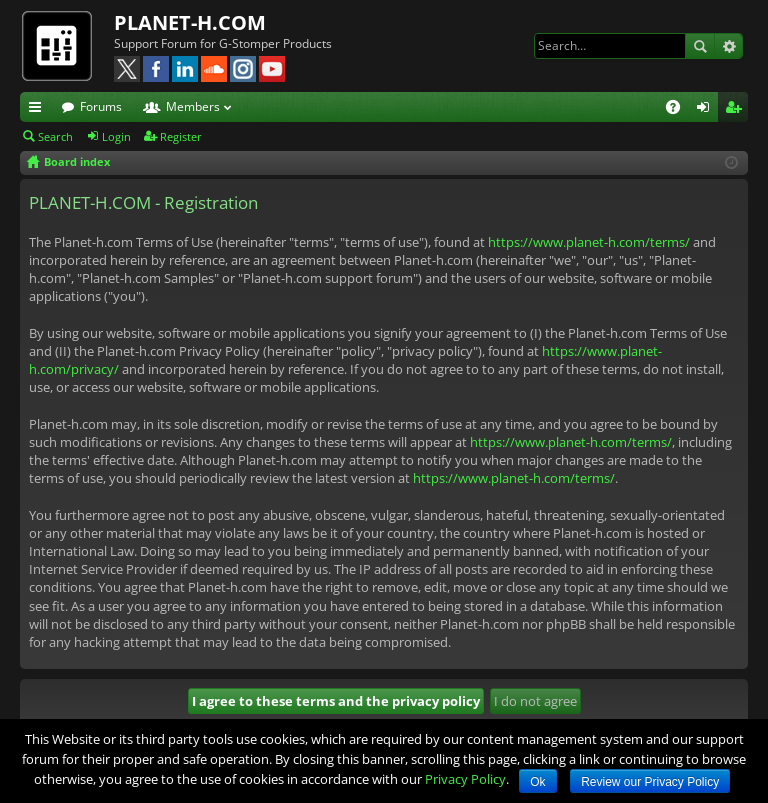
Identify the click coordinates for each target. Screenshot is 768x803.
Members (193, 106)
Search (700, 46)
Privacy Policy (465, 779)
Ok (537, 782)
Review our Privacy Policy (650, 782)
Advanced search (728, 46)
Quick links (39, 110)
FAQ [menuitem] (679, 110)
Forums (101, 106)
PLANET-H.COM (190, 22)
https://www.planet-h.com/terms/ (589, 242)
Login (116, 136)
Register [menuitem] (737, 110)
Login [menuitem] (707, 110)
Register (181, 136)
